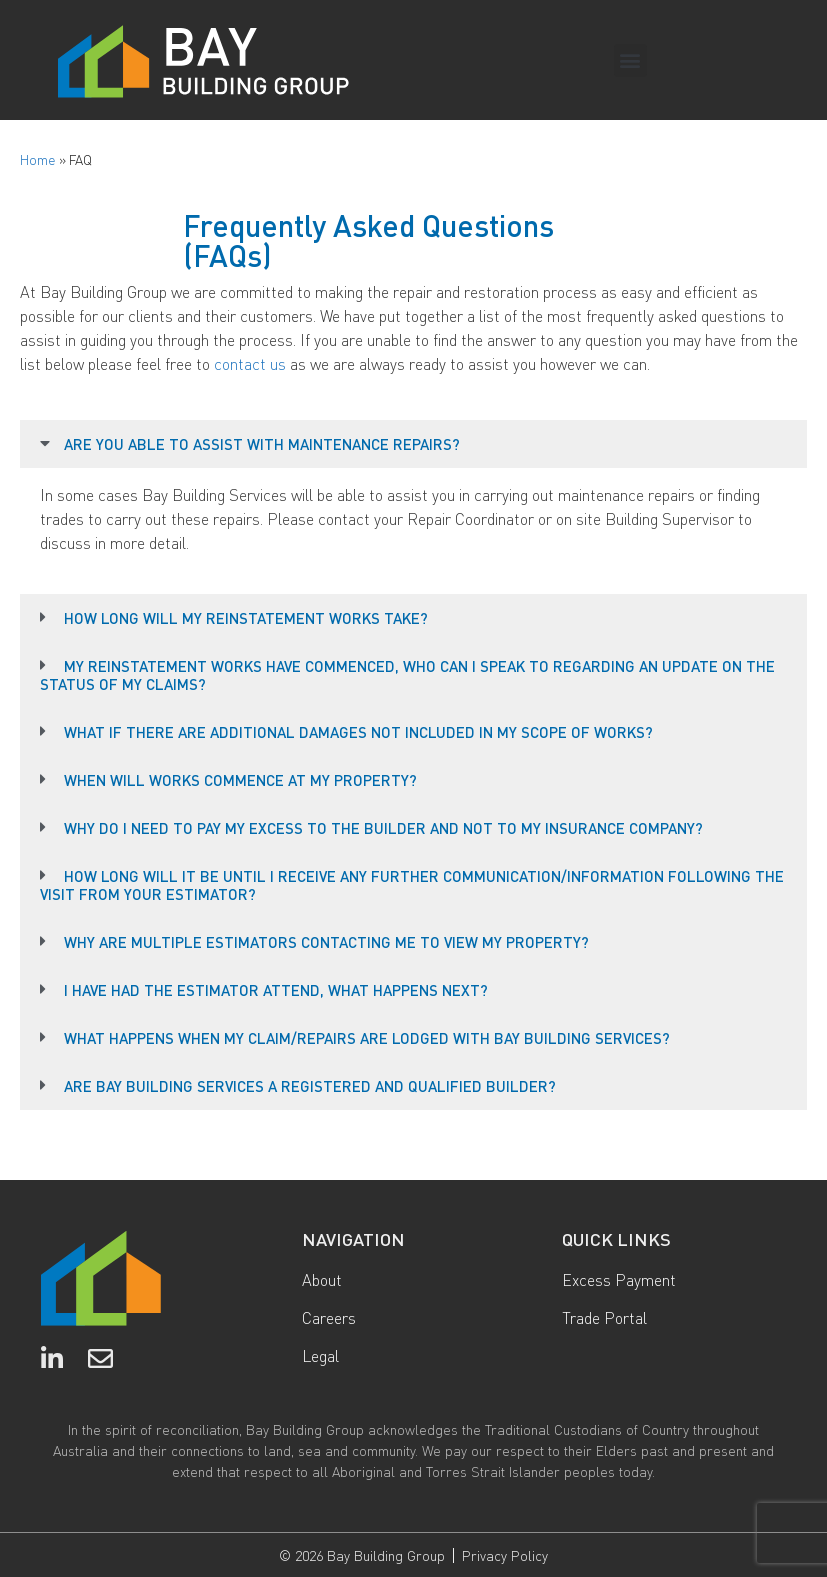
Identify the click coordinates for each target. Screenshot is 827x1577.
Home (38, 159)
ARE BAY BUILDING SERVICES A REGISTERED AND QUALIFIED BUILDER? (310, 1086)
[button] (630, 60)
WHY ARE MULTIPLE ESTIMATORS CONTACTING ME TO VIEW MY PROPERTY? (326, 942)
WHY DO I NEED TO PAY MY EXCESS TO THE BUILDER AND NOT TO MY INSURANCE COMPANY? (383, 828)
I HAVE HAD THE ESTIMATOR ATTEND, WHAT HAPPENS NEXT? (276, 990)
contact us (250, 363)
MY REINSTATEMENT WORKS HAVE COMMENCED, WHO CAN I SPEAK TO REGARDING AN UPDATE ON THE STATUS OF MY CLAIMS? (407, 675)
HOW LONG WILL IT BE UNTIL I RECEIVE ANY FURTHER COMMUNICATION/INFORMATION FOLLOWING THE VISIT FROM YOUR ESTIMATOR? (412, 885)
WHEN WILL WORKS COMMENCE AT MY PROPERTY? (240, 780)
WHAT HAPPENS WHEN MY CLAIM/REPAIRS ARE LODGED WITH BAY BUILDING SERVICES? (367, 1038)
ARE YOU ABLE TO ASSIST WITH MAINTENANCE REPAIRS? (262, 444)
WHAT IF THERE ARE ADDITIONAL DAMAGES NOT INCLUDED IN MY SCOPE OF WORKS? (358, 732)
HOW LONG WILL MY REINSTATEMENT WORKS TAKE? (246, 618)
